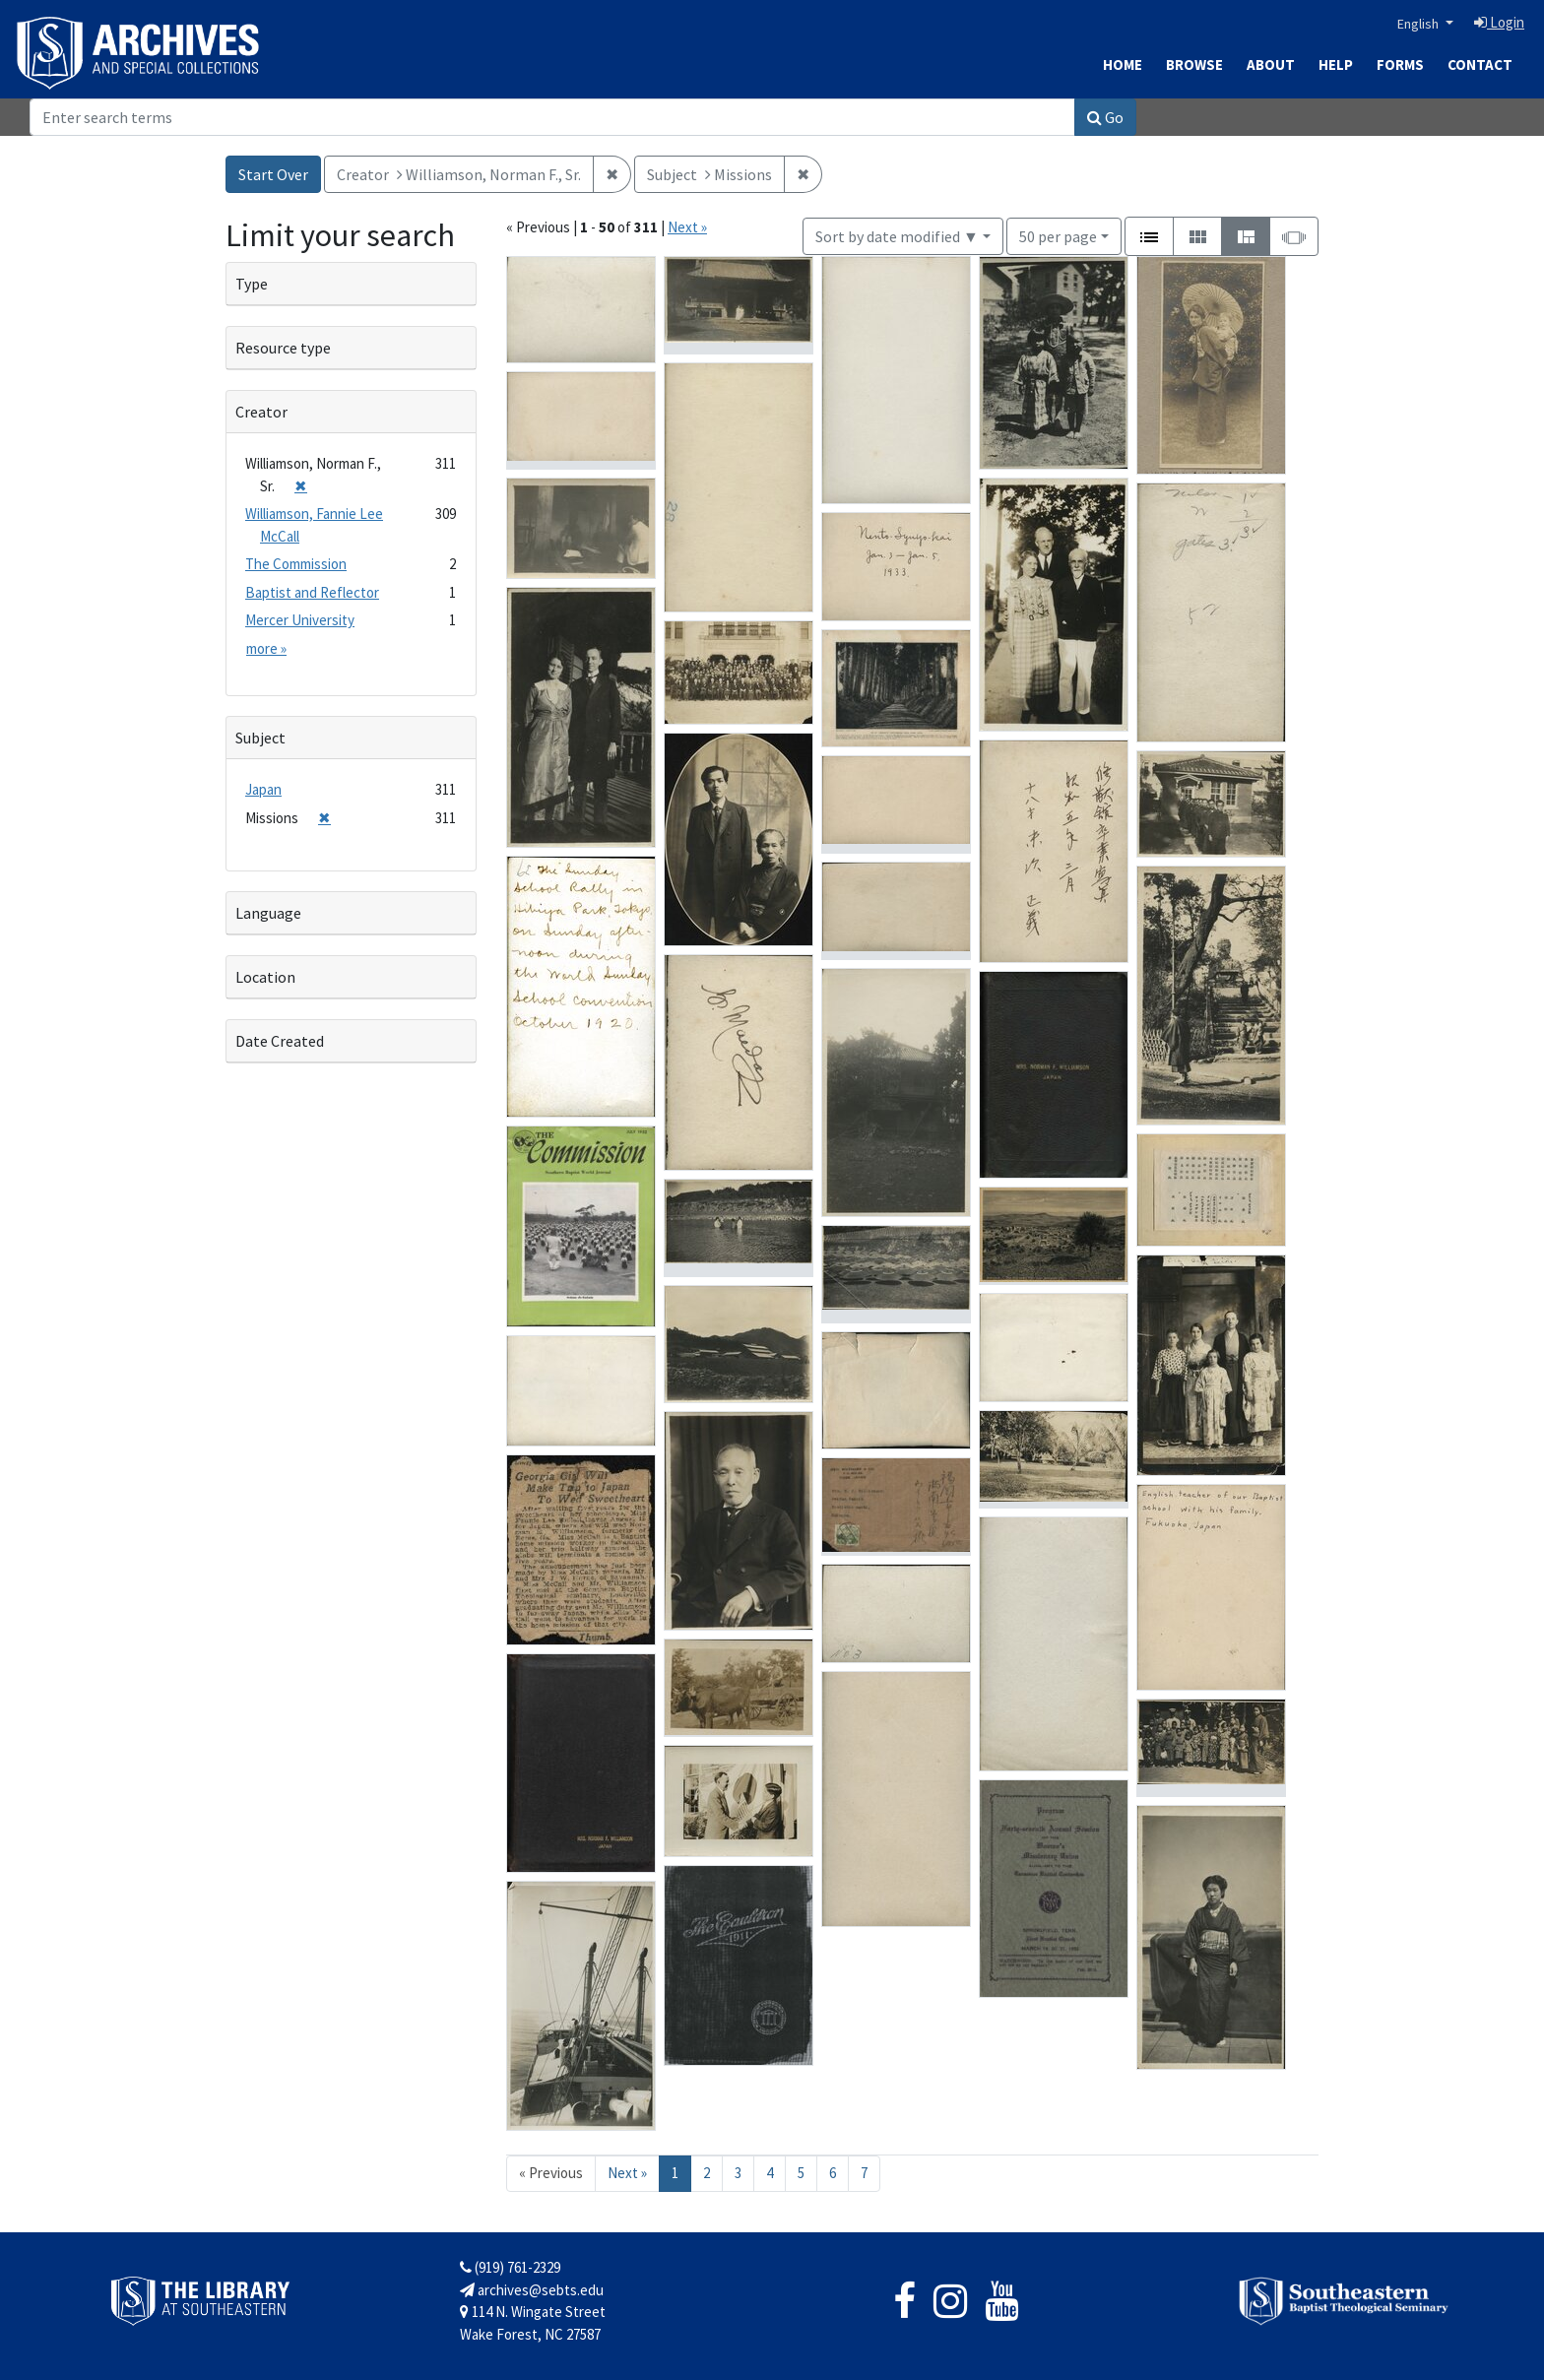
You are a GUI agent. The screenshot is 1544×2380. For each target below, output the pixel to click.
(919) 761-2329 (510, 2267)
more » (266, 648)
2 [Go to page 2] (706, 2172)
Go (1105, 117)
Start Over (273, 174)
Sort (897, 236)
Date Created (279, 1041)
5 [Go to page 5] (801, 2172)
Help (1336, 64)
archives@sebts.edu (532, 2290)
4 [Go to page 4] (769, 2172)
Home (1122, 64)
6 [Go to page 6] (832, 2172)
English (1419, 23)
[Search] (552, 117)
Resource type (283, 347)
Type (251, 283)
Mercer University (299, 620)
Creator (261, 411)
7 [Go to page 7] (864, 2172)
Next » (687, 227)
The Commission (296, 563)
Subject (260, 737)
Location (265, 977)
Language (268, 913)
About (1271, 64)
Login (1499, 22)
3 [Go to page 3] (738, 2172)
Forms (1400, 64)
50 (1058, 235)
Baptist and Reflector (312, 592)
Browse (1194, 64)
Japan (263, 789)
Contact (1480, 64)
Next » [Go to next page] (627, 2172)
